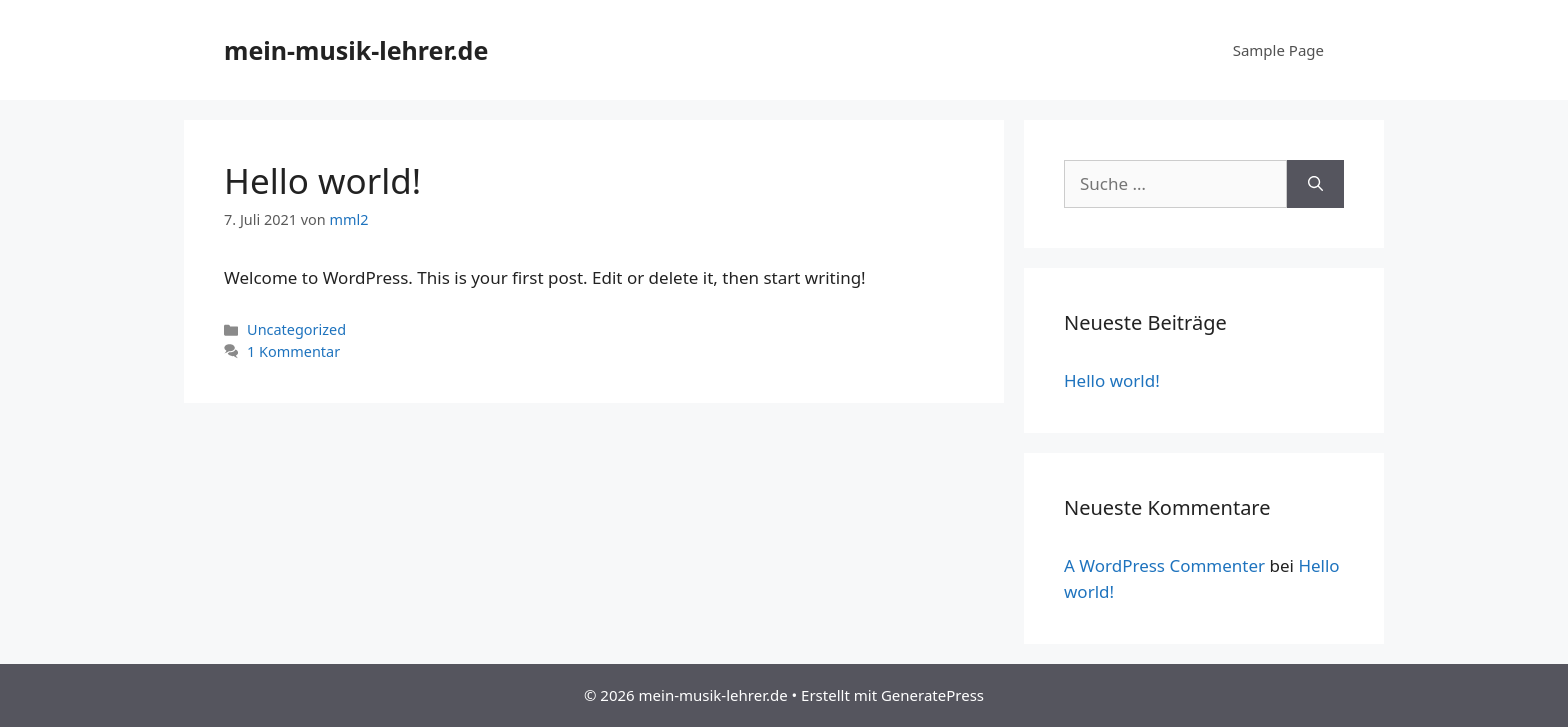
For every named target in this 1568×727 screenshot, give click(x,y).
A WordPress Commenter (1164, 565)
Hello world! (322, 180)
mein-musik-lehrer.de (356, 50)
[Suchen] (1315, 184)
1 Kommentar (293, 351)
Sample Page (1278, 50)
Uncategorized (296, 329)
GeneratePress (932, 695)
